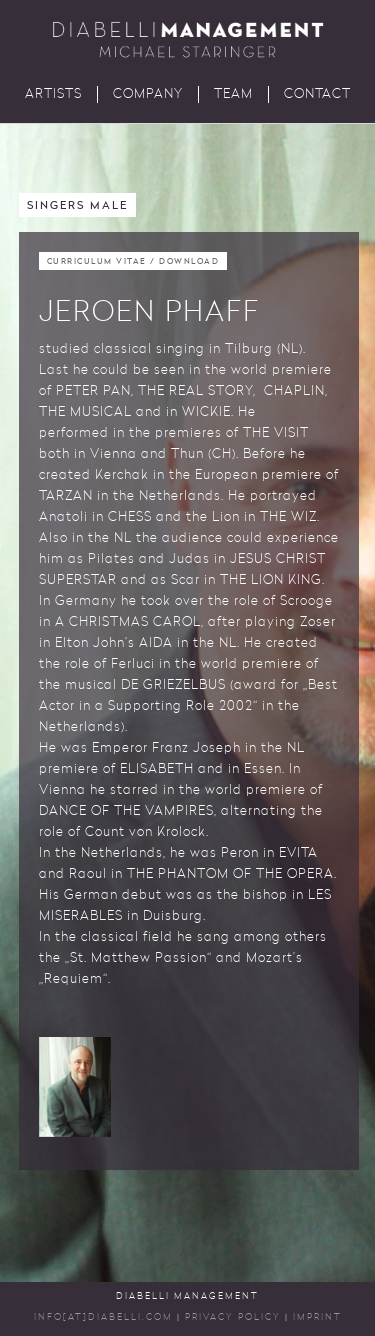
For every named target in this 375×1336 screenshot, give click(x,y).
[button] (75, 1087)
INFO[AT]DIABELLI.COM (103, 1317)
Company (148, 94)
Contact (317, 94)
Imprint (317, 1317)
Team (233, 94)
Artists (53, 94)
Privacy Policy (233, 1317)
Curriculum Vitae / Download (133, 262)
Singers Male (77, 206)
